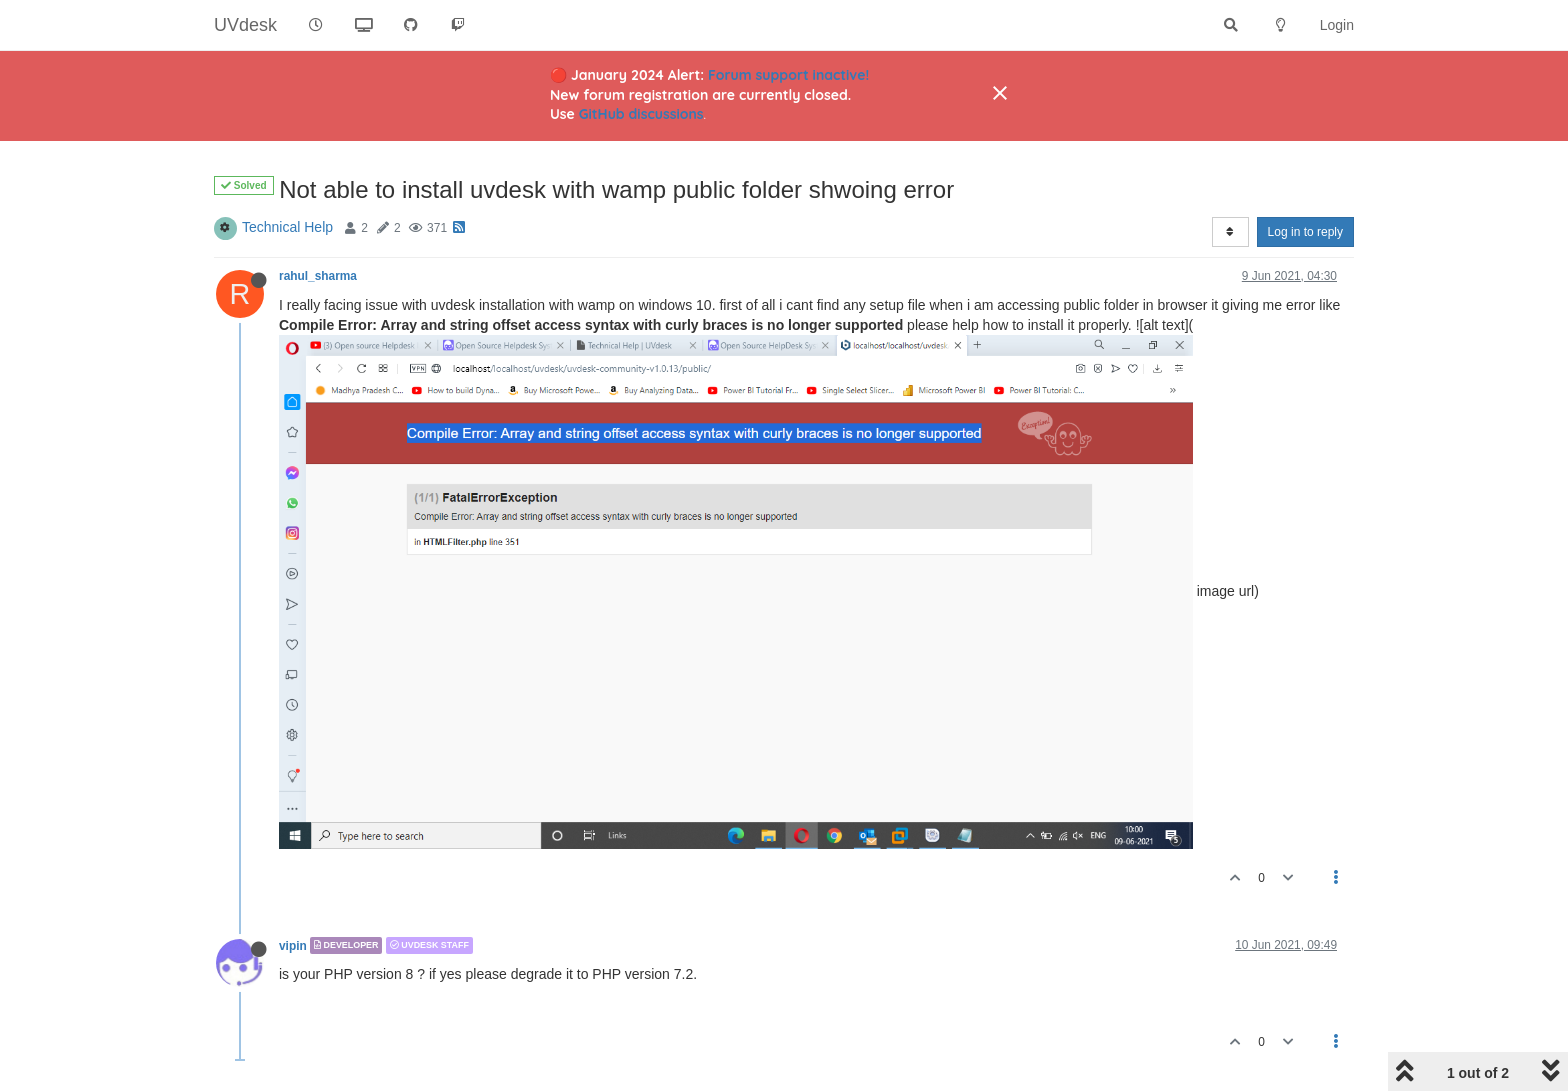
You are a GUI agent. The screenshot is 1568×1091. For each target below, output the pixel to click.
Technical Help (287, 227)
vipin (293, 945)
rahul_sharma (318, 276)
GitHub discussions (641, 114)
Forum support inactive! (788, 75)
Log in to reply (1305, 232)
